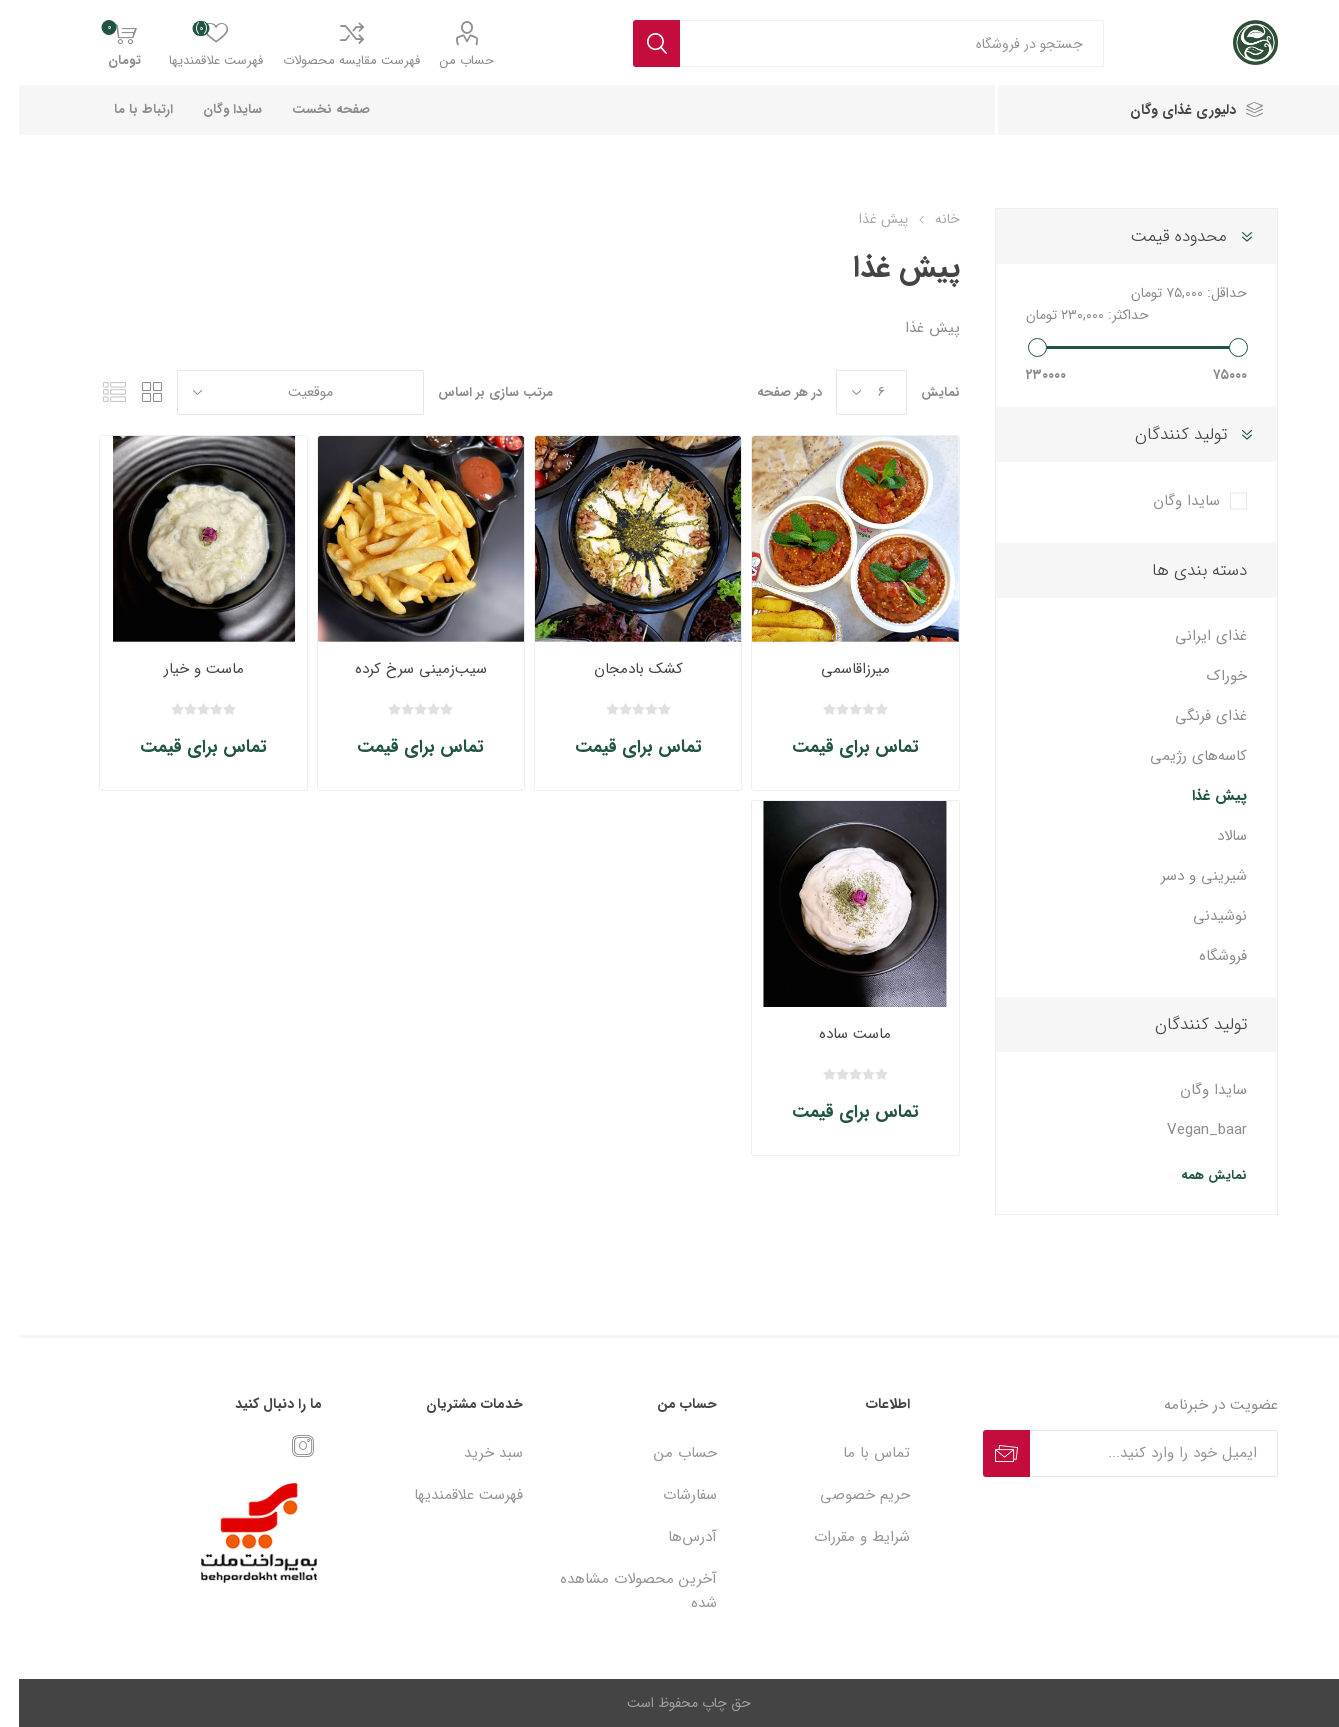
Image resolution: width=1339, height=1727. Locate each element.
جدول (133, 392)
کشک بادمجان (619, 669)
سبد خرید (474, 1453)
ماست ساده (836, 1034)
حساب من (448, 60)
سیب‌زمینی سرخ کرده (402, 669)
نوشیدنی (1201, 916)
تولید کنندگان (1162, 434)
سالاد (1213, 836)
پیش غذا (1200, 796)
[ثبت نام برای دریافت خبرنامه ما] (1135, 1453)
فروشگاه (1204, 956)
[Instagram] (284, 1446)
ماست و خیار (185, 669)
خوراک (1208, 676)
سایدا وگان (1167, 501)
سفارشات (671, 1495)
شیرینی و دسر (1185, 876)
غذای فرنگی (1192, 716)
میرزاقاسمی (836, 669)
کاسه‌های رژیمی (1179, 756)
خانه (928, 219)
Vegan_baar (1188, 1130)
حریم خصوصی (846, 1495)
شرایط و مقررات (843, 1537)
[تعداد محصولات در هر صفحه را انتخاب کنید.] (852, 392)
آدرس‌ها (673, 1537)
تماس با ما (857, 1453)
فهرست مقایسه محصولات (332, 60)
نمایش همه (1195, 1175)
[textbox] (873, 43)
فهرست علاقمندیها (449, 1495)
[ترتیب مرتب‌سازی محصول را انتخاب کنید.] (281, 392)
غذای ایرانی (1192, 636)
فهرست (95, 392)
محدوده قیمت (1159, 236)
